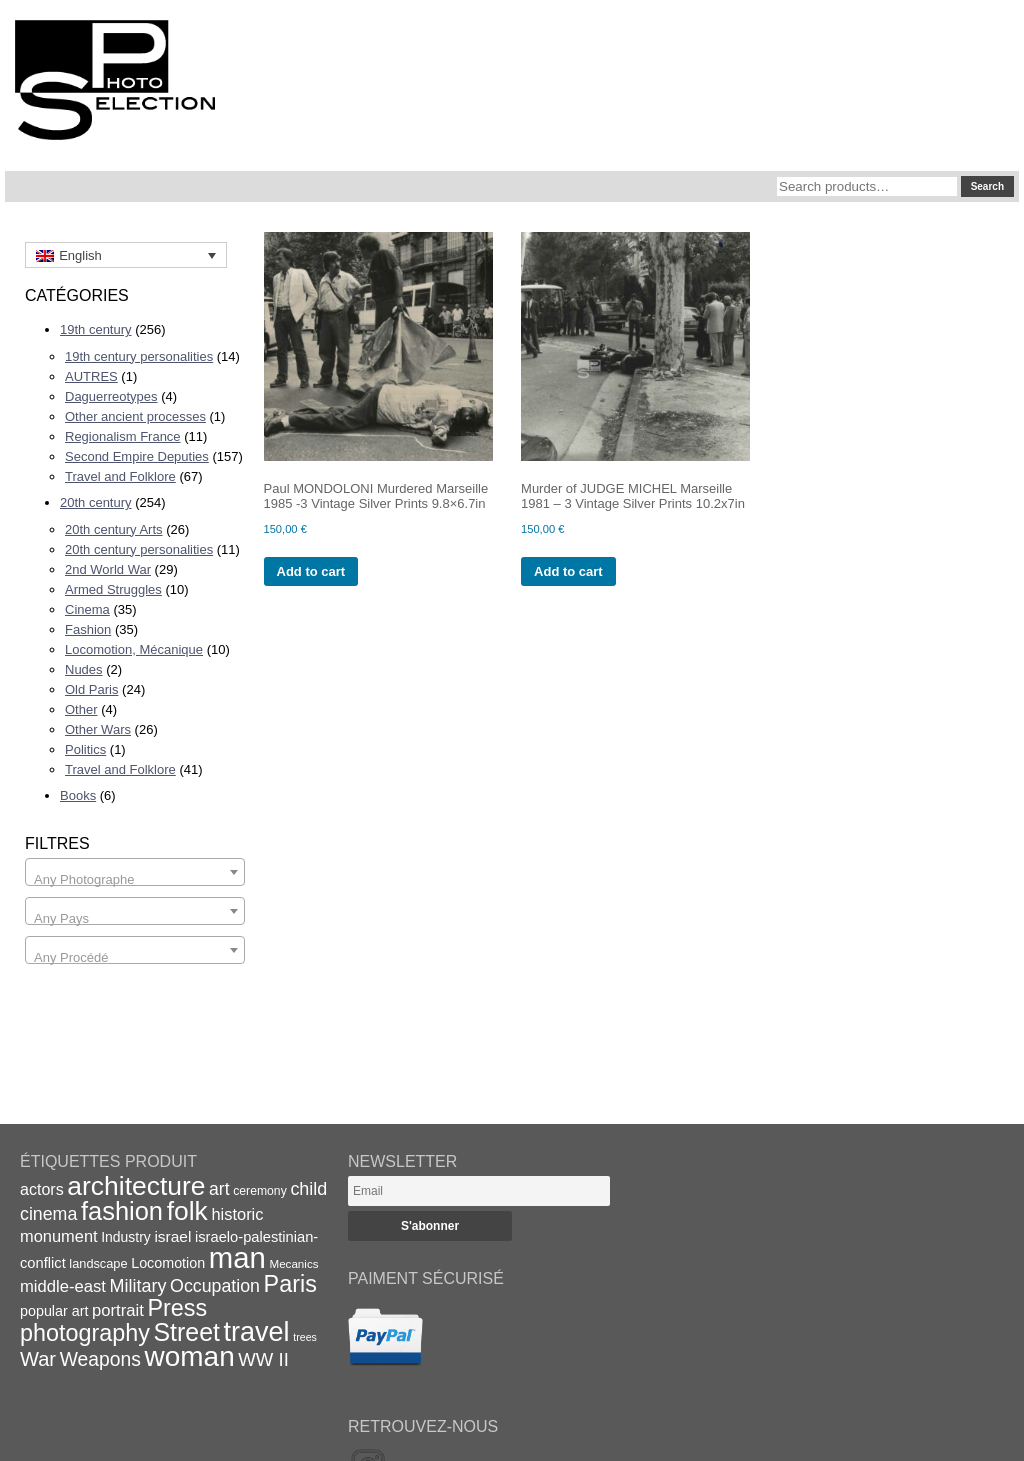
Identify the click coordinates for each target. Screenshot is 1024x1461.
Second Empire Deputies (137, 456)
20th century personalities (139, 549)
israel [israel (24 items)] (172, 1236)
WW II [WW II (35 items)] (263, 1359)
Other (81, 709)
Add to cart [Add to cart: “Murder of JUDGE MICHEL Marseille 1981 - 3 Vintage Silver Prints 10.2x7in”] (568, 571)
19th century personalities (139, 356)
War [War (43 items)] (38, 1359)
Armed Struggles (113, 589)
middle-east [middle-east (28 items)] (63, 1286)
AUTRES (91, 376)
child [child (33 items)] (308, 1189)
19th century (96, 329)
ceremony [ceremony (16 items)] (260, 1191)
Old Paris (91, 689)
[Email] (479, 1191)
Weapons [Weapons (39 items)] (100, 1359)
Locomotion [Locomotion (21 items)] (168, 1263)
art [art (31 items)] (219, 1189)
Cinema (87, 609)
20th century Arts (114, 529)
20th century (96, 502)
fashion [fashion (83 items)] (122, 1211)
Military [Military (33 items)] (138, 1286)
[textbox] (135, 879)
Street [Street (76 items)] (187, 1332)
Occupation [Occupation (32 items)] (215, 1286)
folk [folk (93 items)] (187, 1211)
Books (78, 795)
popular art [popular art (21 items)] (54, 1311)
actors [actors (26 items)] (42, 1189)
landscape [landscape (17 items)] (98, 1263)
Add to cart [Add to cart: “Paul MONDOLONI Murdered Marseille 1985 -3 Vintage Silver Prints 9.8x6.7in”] (311, 571)
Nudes (84, 669)
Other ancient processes (135, 416)
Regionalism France (123, 436)
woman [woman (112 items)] (190, 1356)
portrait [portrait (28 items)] (118, 1310)
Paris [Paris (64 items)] (290, 1284)
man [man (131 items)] (237, 1257)
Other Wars (98, 729)
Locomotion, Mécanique (134, 649)
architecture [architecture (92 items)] (136, 1186)
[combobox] (135, 872)
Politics (85, 749)
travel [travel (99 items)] (257, 1332)
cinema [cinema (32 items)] (48, 1214)
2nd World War (108, 569)
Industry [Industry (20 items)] (126, 1237)
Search (987, 186)
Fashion (88, 629)
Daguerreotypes (111, 396)
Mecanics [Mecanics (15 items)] (293, 1263)
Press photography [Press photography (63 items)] (113, 1320)
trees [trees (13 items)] (305, 1337)
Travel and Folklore (120, 476)
